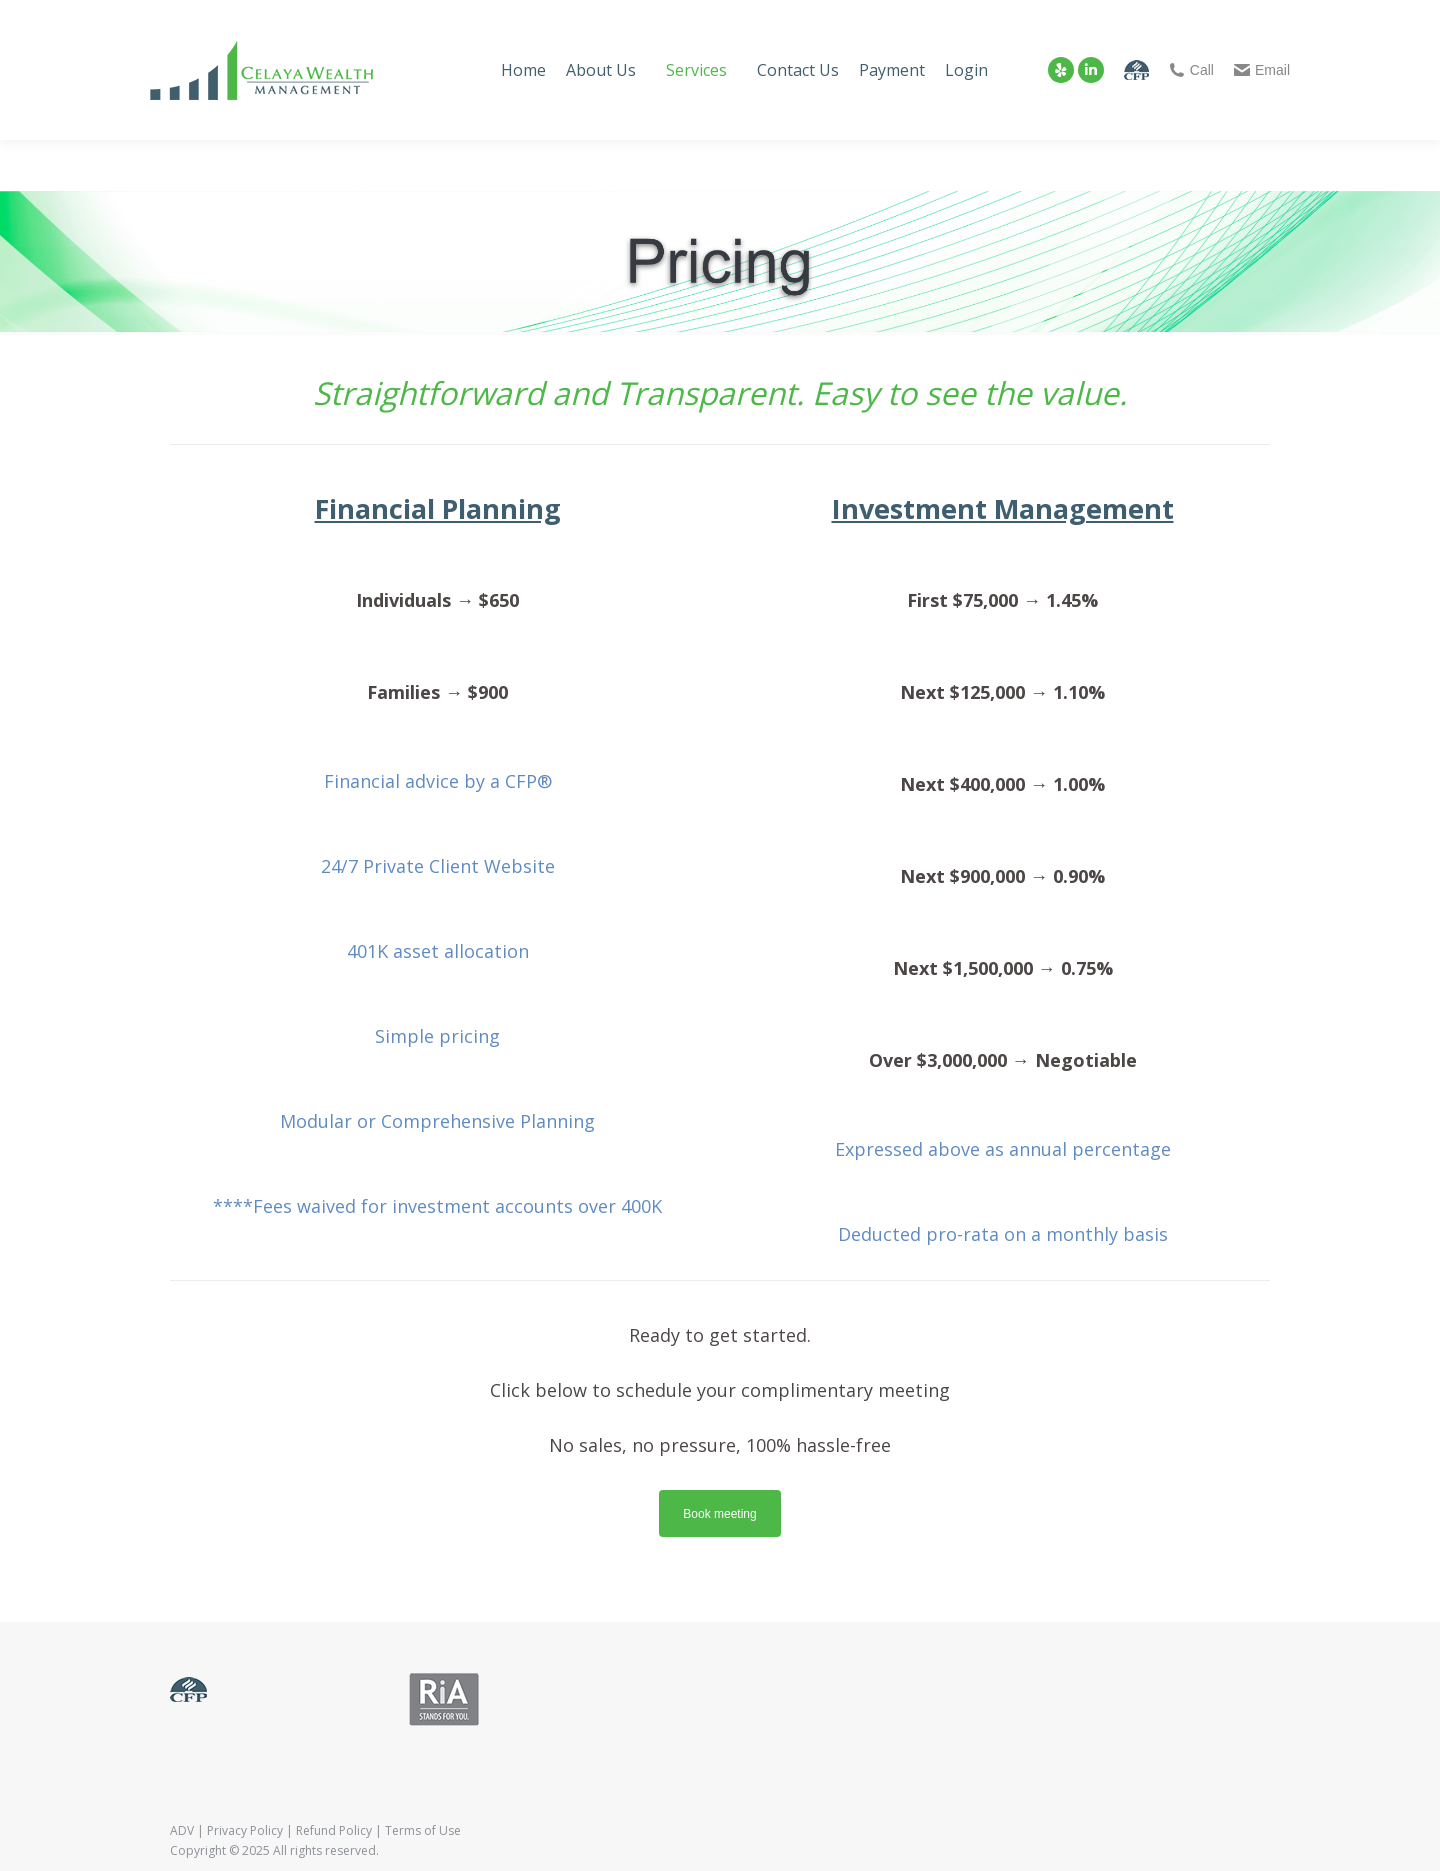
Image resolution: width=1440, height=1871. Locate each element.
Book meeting (719, 1514)
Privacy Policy (245, 1830)
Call (1191, 70)
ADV (182, 1830)
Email (1262, 70)
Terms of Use (423, 1830)
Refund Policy (334, 1830)
